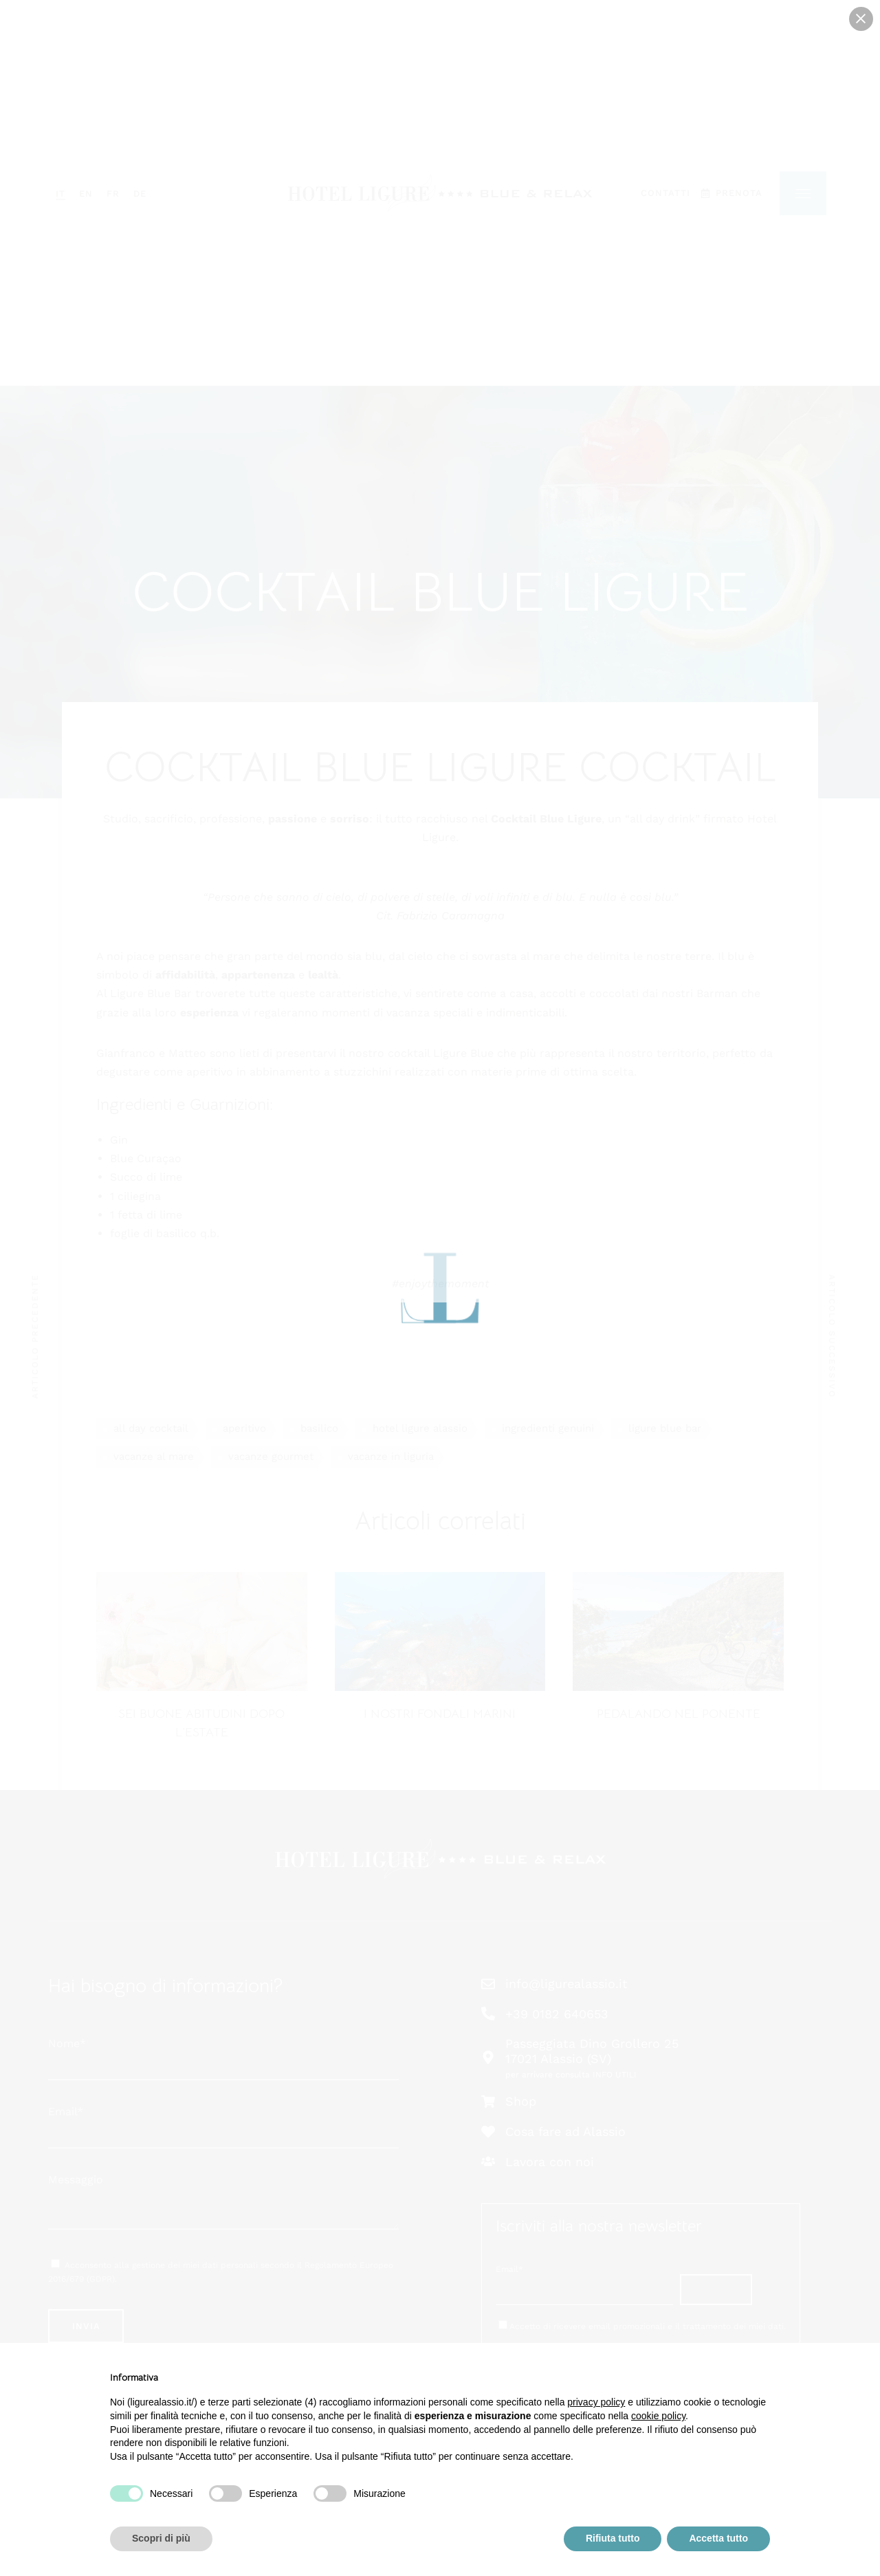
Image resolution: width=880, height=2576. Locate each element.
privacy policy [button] (596, 2402)
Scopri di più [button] (161, 2538)
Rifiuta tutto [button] (613, 2538)
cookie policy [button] (658, 2415)
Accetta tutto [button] (718, 2538)
